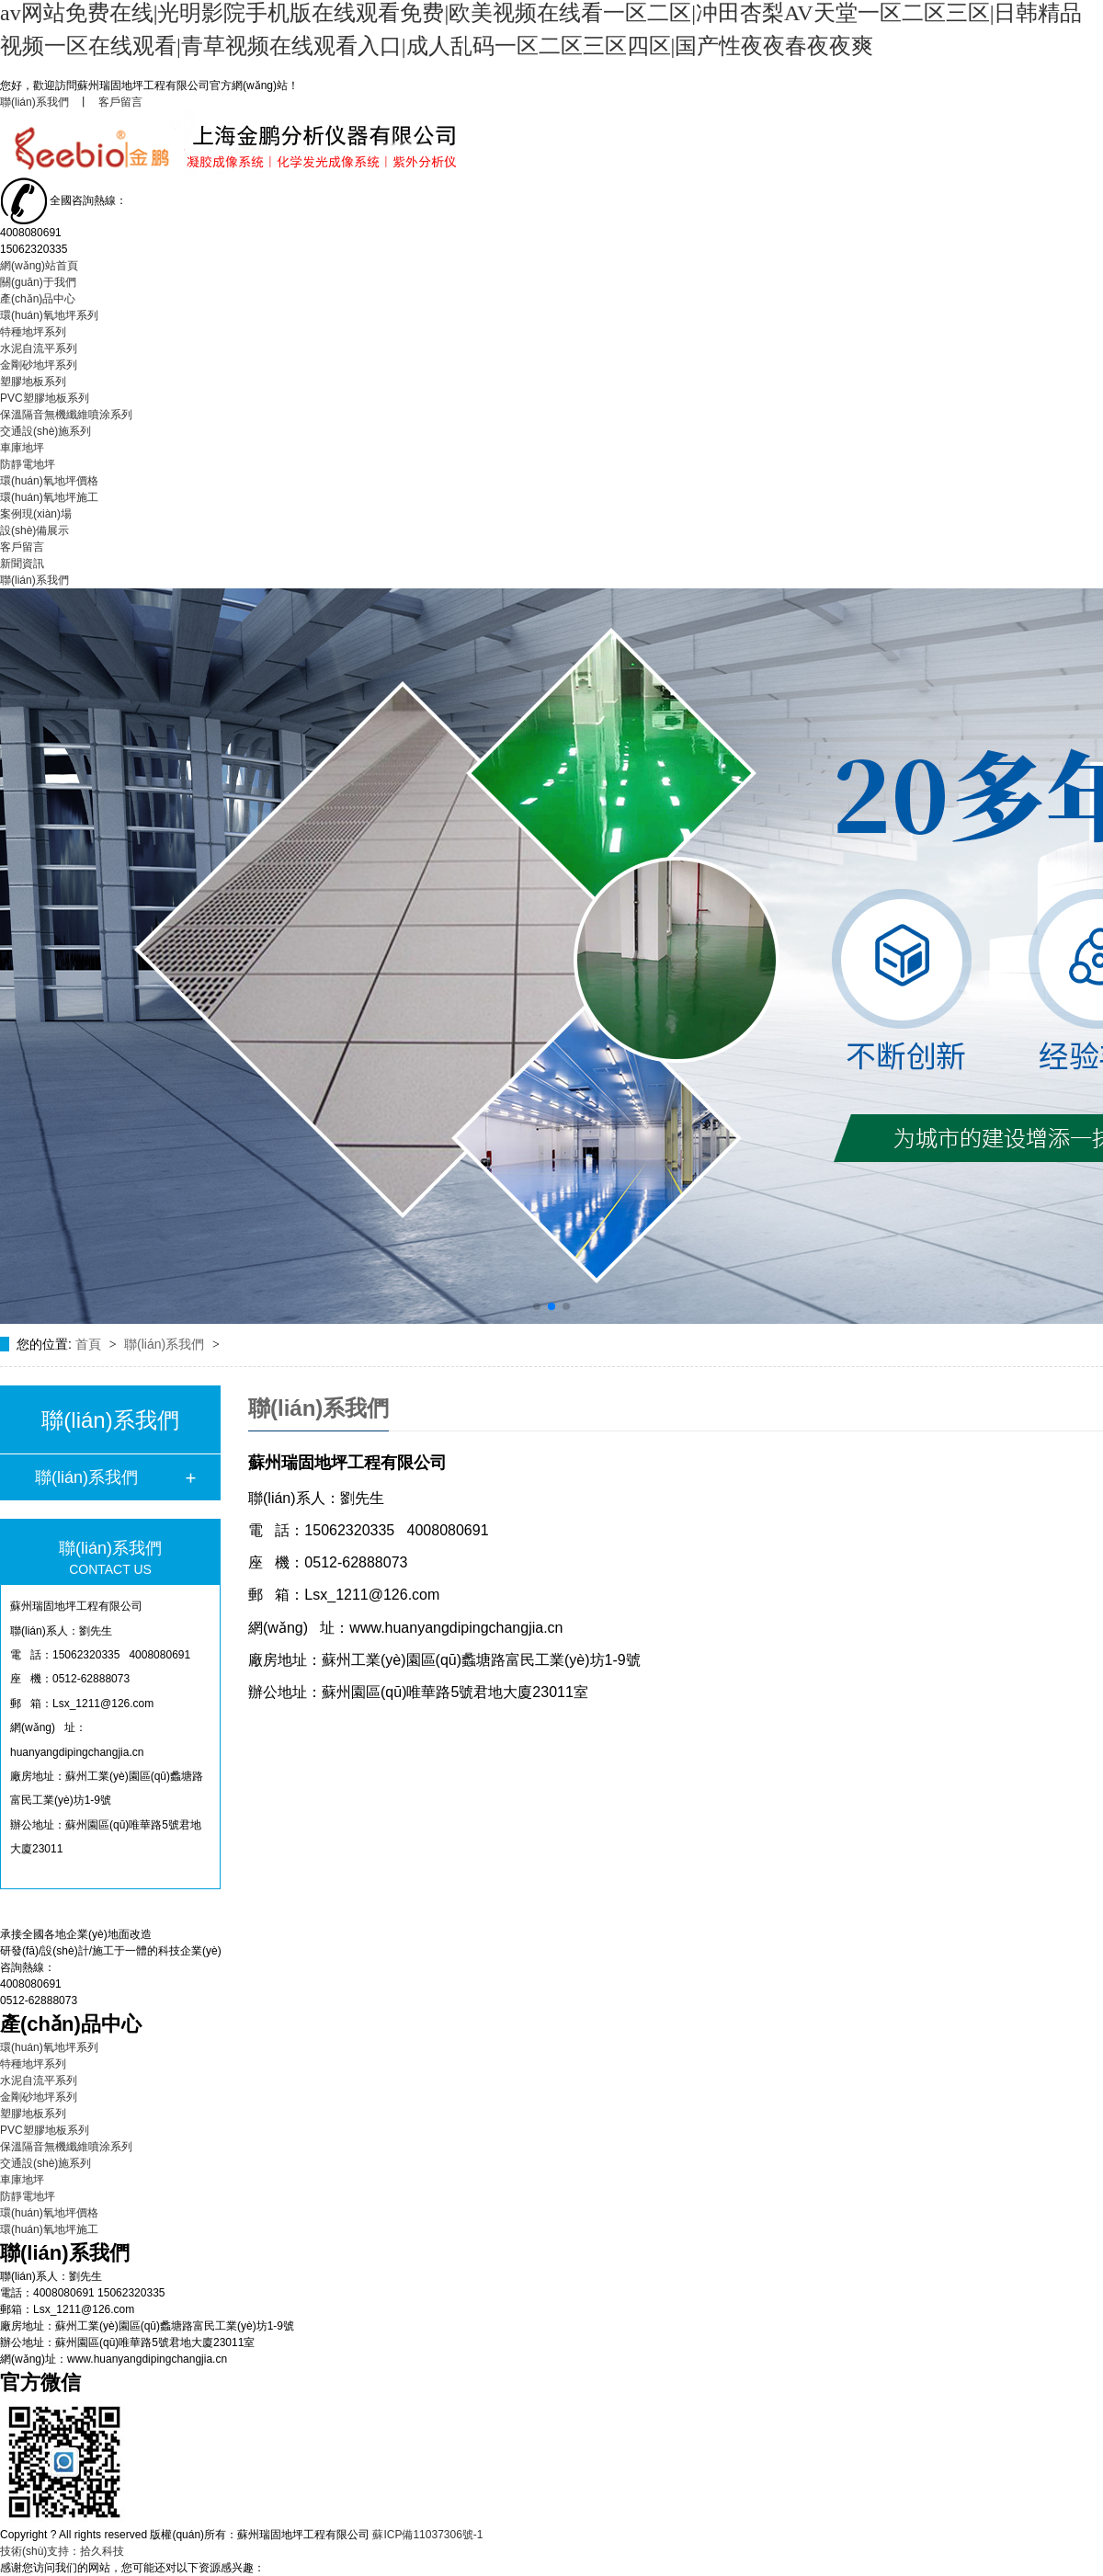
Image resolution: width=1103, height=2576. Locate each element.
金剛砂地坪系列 (38, 365)
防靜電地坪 (27, 464)
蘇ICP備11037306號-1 (427, 2534)
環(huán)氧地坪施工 (49, 497)
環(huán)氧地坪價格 (49, 480)
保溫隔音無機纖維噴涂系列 (66, 414)
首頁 (90, 1344)
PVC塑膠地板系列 (44, 398)
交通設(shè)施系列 (45, 431)
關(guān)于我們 (38, 282)
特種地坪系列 (33, 331)
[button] (536, 1306)
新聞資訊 (22, 563)
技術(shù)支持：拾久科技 (62, 2551)
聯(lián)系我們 (34, 102)
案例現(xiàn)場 (36, 513)
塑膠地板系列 (33, 381)
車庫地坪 (22, 447)
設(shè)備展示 (34, 530)
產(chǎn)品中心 (37, 298)
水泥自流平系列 (38, 348)
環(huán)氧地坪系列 (49, 315)
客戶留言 (120, 102)
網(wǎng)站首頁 (39, 265)
